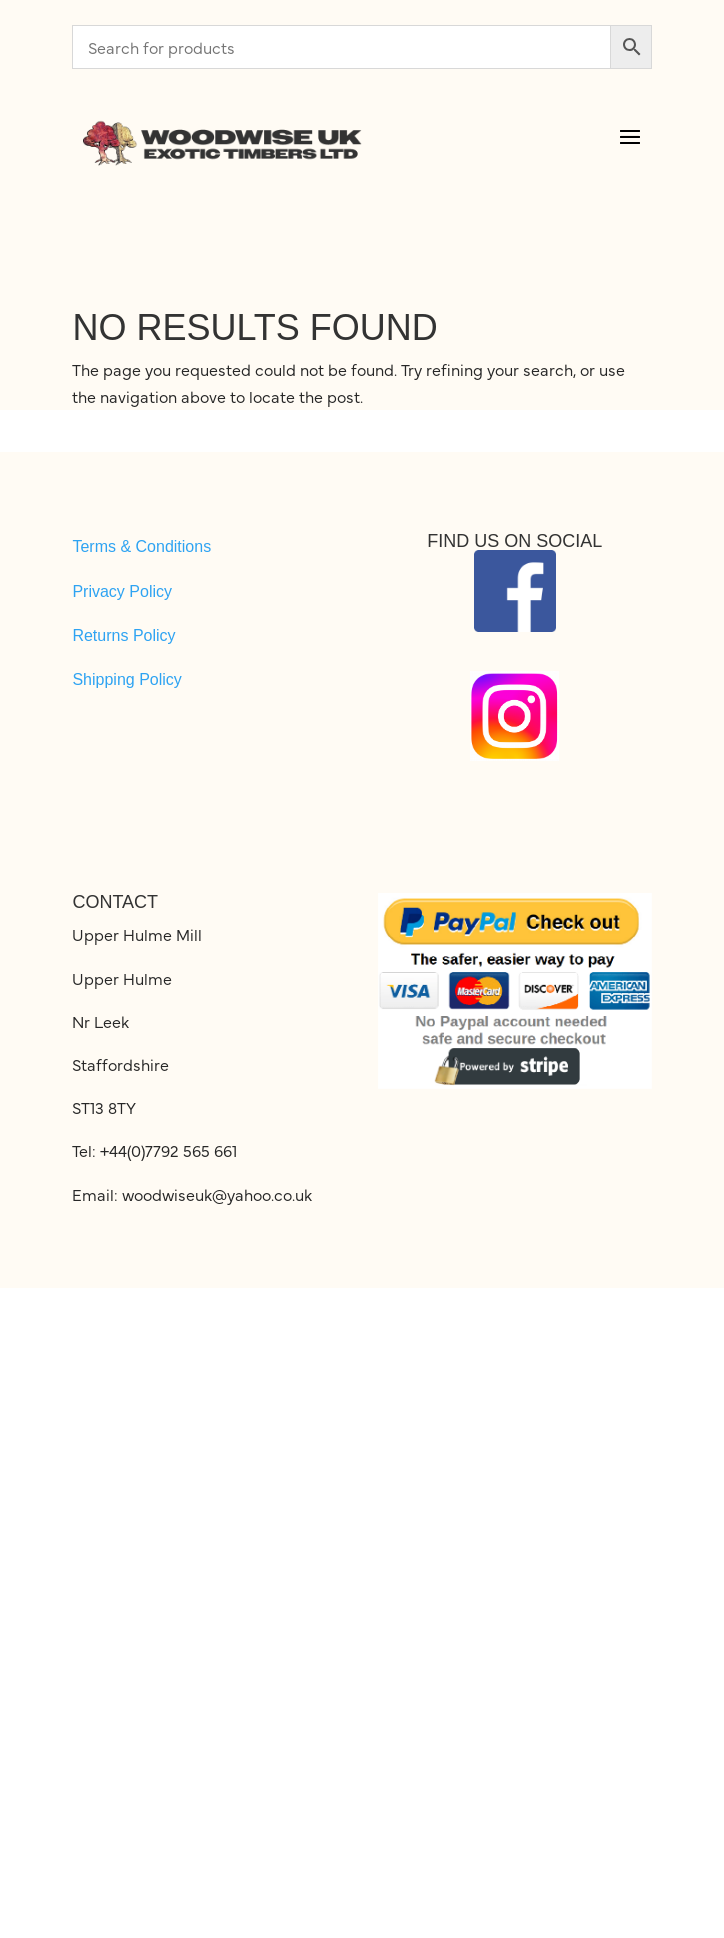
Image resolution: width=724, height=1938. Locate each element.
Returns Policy (123, 635)
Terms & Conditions (141, 546)
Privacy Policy (122, 591)
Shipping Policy (126, 679)
